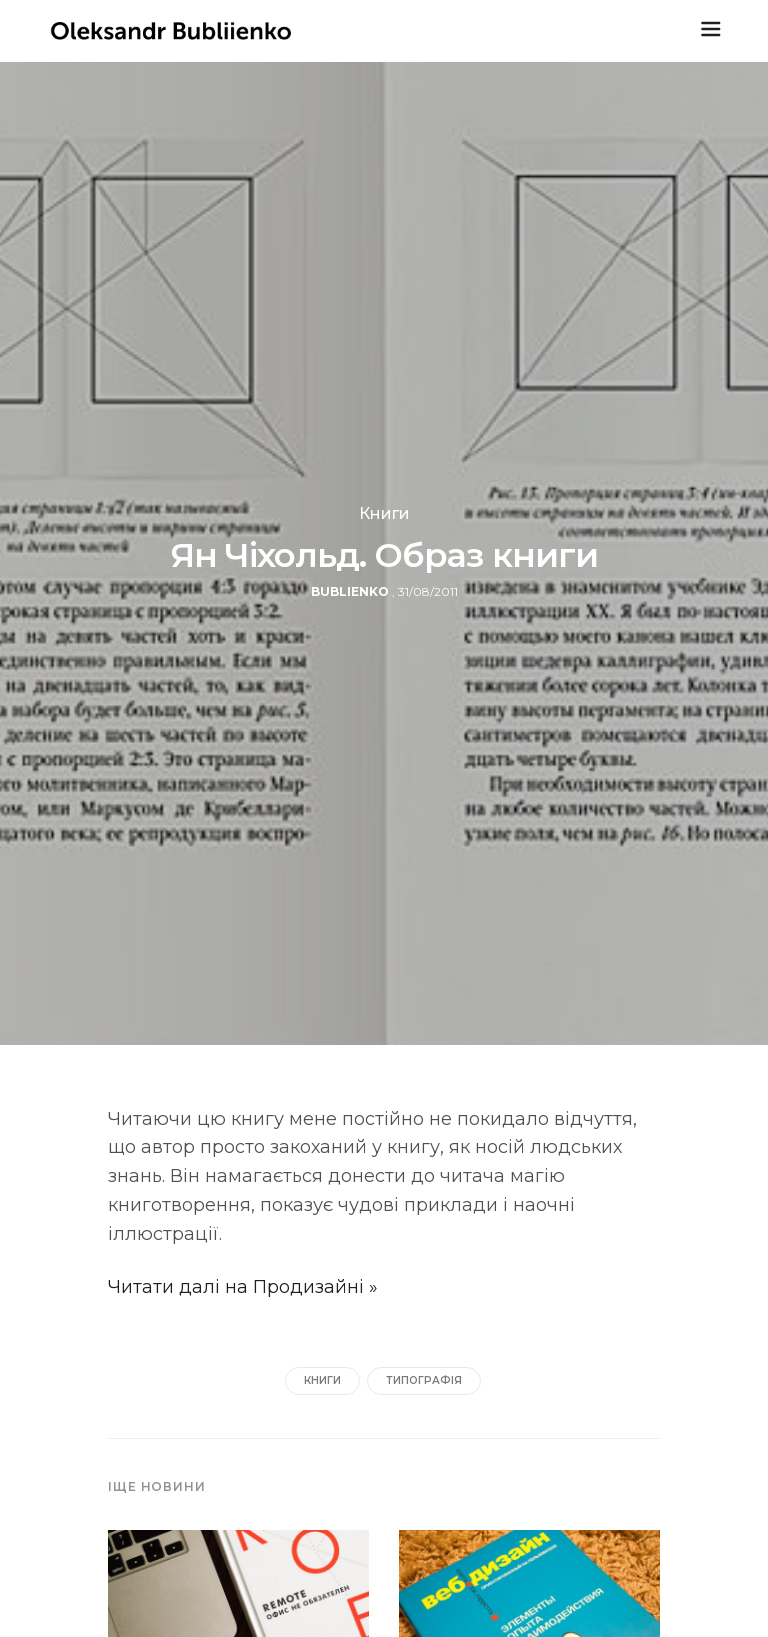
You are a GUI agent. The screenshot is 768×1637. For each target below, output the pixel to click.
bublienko (350, 591)
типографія (424, 1380)
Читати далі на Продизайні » (243, 1287)
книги (322, 1380)
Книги (384, 514)
